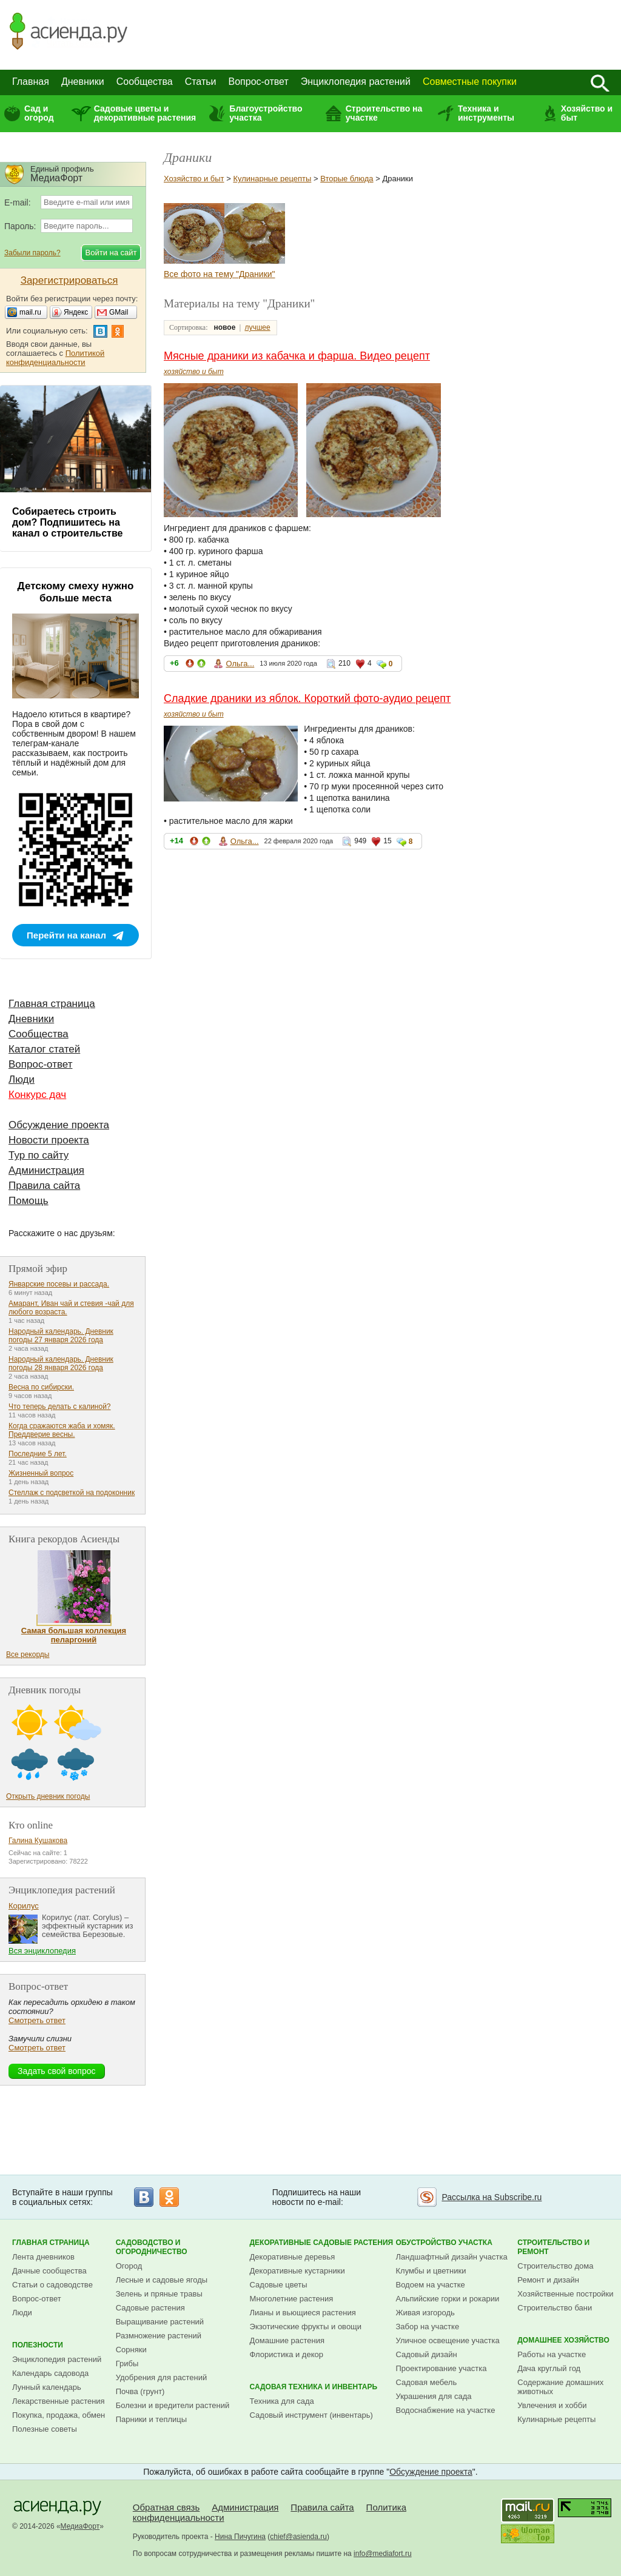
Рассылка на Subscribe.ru (491, 2197)
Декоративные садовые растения (322, 2242)
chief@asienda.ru (298, 2536)
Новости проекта (48, 1140)
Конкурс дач (37, 1094)
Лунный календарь (46, 2387)
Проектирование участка (441, 2368)
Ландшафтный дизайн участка (452, 2256)
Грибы (127, 2363)
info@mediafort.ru (383, 2553)
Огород (129, 2265)
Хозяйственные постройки (565, 2293)
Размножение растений (158, 2335)
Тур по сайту (38, 1155)
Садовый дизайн (426, 2354)
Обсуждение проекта (58, 1125)
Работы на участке (551, 2354)
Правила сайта (44, 1185)
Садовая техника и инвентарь (313, 2387)
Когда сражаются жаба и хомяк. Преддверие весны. (61, 1430)
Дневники (82, 81)
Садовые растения (150, 2307)
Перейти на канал (66, 935)
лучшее (257, 327)
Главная (30, 81)
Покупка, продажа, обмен (58, 2415)
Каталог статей (44, 1049)
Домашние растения (287, 2340)
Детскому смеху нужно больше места (76, 592)
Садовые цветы (278, 2284)
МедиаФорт (80, 2526)
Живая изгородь (425, 2312)
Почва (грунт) (140, 2391)
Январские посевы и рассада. (58, 1284)
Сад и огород (39, 113)
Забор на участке (428, 2326)
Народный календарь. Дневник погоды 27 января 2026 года (60, 1335)
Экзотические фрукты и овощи (306, 2326)
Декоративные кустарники (297, 2270)
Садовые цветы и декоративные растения (145, 113)
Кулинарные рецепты (272, 178)
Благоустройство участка (265, 113)
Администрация (46, 1170)
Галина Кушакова (37, 1840)
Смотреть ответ (36, 2020)
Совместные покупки (470, 81)
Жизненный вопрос (40, 1473)
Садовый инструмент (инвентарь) (311, 2415)
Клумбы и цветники (431, 2270)
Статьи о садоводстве (52, 2284)
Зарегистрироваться (69, 280)
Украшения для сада (434, 2396)
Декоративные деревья (292, 2256)
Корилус (23, 1905)
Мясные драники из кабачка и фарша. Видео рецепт (297, 356)
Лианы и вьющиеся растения (303, 2312)
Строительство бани (554, 2307)
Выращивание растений (160, 2321)
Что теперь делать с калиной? (59, 1406)
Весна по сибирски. (41, 1387)
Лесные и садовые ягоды (162, 2279)
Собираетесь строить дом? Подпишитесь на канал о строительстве (67, 522)
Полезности (37, 2345)
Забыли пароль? (32, 253)
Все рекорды (27, 1654)
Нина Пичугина (240, 2536)
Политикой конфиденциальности (55, 358)
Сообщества (144, 81)
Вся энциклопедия (42, 1950)
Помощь (28, 1200)
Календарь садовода (50, 2373)
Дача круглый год (548, 2368)
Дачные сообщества (49, 2270)
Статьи (201, 81)
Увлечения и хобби (551, 2405)
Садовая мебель (426, 2382)
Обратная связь (166, 2507)
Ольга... (240, 663)
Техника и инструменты (486, 113)
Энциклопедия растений (356, 81)
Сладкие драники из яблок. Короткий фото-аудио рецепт (307, 698)
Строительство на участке (384, 113)
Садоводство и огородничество (151, 2247)
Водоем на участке (430, 2284)
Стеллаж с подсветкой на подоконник (71, 1492)
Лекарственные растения (58, 2401)
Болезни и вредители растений (173, 2405)
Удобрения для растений (161, 2377)
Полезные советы (44, 2429)
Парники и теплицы (151, 2419)
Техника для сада (282, 2401)
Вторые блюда (346, 178)
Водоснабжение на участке (445, 2410)
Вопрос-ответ (259, 81)
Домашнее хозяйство (563, 2340)
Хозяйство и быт (587, 113)
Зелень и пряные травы (159, 2293)
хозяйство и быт (194, 371)
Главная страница (51, 1003)
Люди (21, 1079)
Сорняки (131, 2349)
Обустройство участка (444, 2242)
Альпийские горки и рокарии (448, 2298)
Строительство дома (555, 2265)
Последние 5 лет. (37, 1454)
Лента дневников (43, 2256)
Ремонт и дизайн (548, 2279)
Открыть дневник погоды (48, 1796)
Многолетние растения (292, 2298)
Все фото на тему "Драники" (219, 274)
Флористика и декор (286, 2354)
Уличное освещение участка (448, 2340)
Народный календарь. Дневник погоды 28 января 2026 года (60, 1363)
